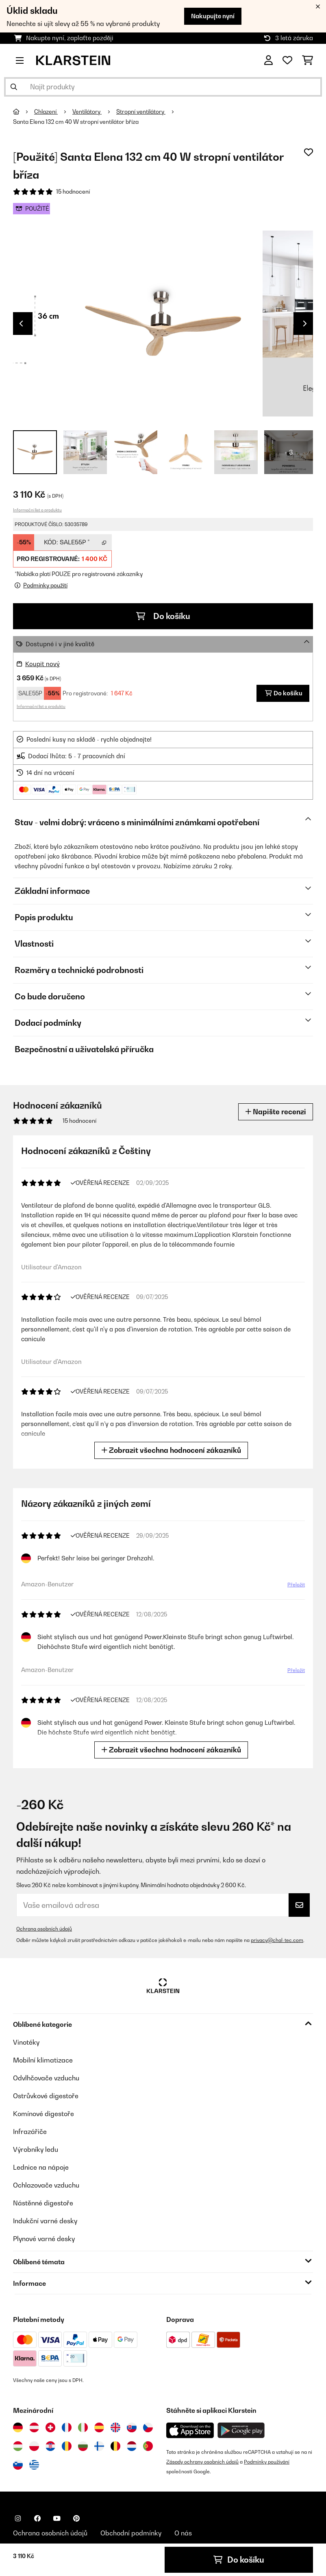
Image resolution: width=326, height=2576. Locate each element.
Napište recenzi (275, 1111)
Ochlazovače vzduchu (46, 2185)
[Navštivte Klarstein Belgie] (115, 2446)
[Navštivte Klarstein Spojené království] (115, 2427)
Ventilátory (87, 111)
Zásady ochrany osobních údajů (202, 2462)
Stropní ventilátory (140, 111)
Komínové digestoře (43, 2114)
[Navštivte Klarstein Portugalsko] (148, 2446)
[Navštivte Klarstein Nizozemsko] (132, 2446)
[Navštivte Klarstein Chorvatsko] (50, 2446)
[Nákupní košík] (307, 60)
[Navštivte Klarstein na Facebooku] (37, 2518)
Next (304, 323)
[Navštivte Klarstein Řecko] (34, 2465)
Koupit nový (42, 663)
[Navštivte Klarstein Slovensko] (132, 2427)
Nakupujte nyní (213, 16)
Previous (21, 323)
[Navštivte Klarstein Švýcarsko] (50, 2427)
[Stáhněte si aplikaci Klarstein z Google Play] (241, 2430)
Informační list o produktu (37, 509)
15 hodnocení (73, 191)
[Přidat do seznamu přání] (308, 152)
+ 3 (289, 452)
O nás (183, 2533)
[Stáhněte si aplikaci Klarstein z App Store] (190, 2430)
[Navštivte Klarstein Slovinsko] (18, 2465)
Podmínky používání (266, 2462)
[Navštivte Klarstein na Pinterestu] (76, 2518)
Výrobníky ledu (35, 2149)
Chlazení (46, 111)
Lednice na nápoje (41, 2167)
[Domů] (23, 111)
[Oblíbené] (287, 60)
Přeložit (294, 1586)
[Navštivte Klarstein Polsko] (34, 2446)
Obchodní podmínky (130, 2533)
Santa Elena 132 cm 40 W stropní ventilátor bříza (76, 122)
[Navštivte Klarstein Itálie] (83, 2427)
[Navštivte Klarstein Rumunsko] (67, 2446)
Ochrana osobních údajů (44, 1929)
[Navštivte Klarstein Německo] (18, 2427)
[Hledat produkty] (163, 87)
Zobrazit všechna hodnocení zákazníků (173, 1450)
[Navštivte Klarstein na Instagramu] (18, 2518)
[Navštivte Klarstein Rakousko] (34, 2427)
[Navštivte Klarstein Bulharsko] (83, 2446)
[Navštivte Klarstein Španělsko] (99, 2427)
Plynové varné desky (44, 2239)
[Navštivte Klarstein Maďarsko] (18, 2446)
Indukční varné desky (45, 2221)
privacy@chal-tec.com (277, 1940)
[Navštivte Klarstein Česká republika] (148, 2427)
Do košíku (163, 616)
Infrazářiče (30, 2131)
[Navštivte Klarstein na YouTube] (57, 2518)
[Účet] (268, 60)
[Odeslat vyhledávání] (14, 87)
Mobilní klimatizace (43, 2060)
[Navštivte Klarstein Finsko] (99, 2446)
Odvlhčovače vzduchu (46, 2078)
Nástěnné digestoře (43, 2203)
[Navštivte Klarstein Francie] (67, 2427)
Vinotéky (26, 2042)
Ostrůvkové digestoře (45, 2096)
